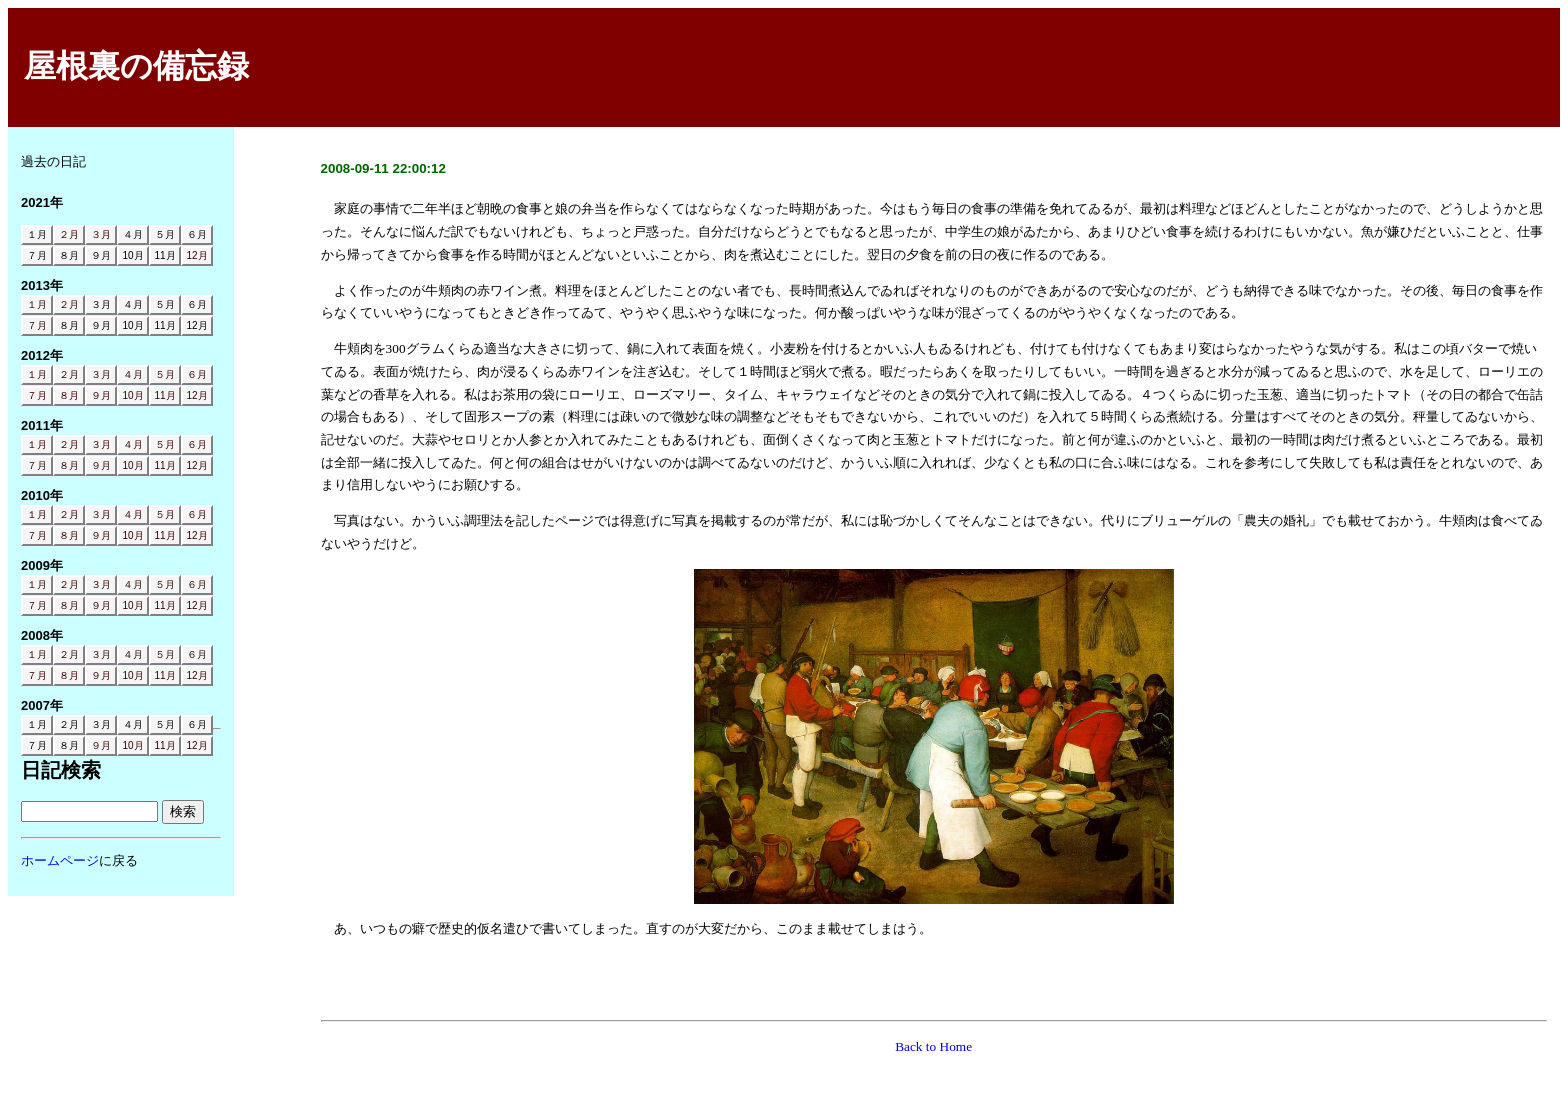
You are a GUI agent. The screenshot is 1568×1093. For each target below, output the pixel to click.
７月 (37, 325)
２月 (69, 234)
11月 (164, 395)
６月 (197, 374)
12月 (196, 255)
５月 (165, 374)
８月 (69, 395)
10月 (132, 395)
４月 (133, 374)
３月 (101, 234)
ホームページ (60, 860)
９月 (101, 395)
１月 (37, 304)
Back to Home (933, 1046)
